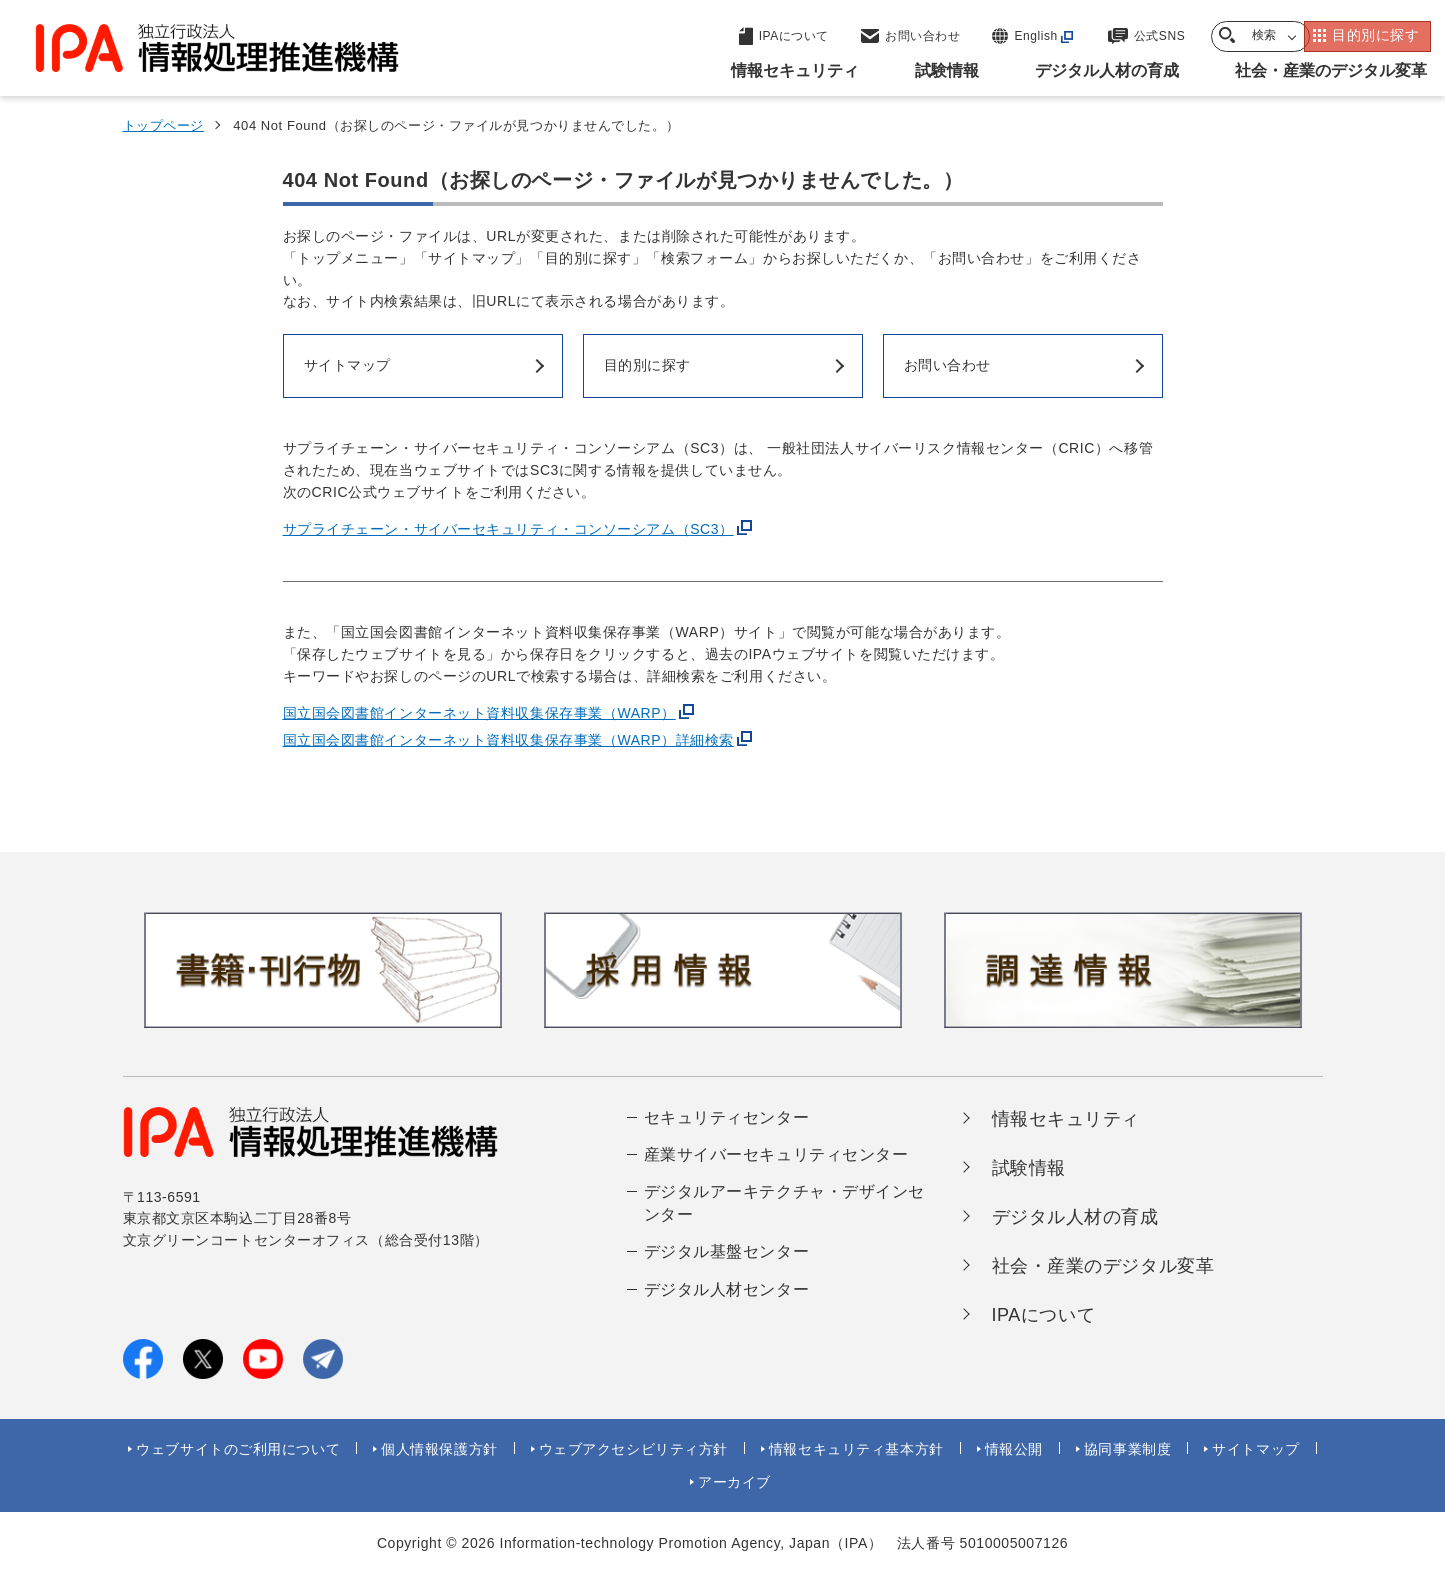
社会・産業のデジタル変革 (1103, 1266)
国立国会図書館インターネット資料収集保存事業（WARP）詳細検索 (508, 740)
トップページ (163, 125)
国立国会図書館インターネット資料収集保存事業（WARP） (479, 713)
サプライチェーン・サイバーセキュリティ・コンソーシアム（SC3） (508, 529)
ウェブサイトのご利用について (238, 1449)
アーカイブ (734, 1482)
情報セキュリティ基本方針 (856, 1449)
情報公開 (1014, 1449)
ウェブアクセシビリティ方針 (633, 1449)
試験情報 (1029, 1168)
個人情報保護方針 (439, 1449)
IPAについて (1044, 1315)
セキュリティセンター (727, 1117)
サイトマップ (1255, 1449)
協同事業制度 (1127, 1449)
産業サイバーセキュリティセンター (776, 1154)
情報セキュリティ (1066, 1119)
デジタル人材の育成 (1075, 1217)
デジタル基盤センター (727, 1251)
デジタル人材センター (727, 1289)
